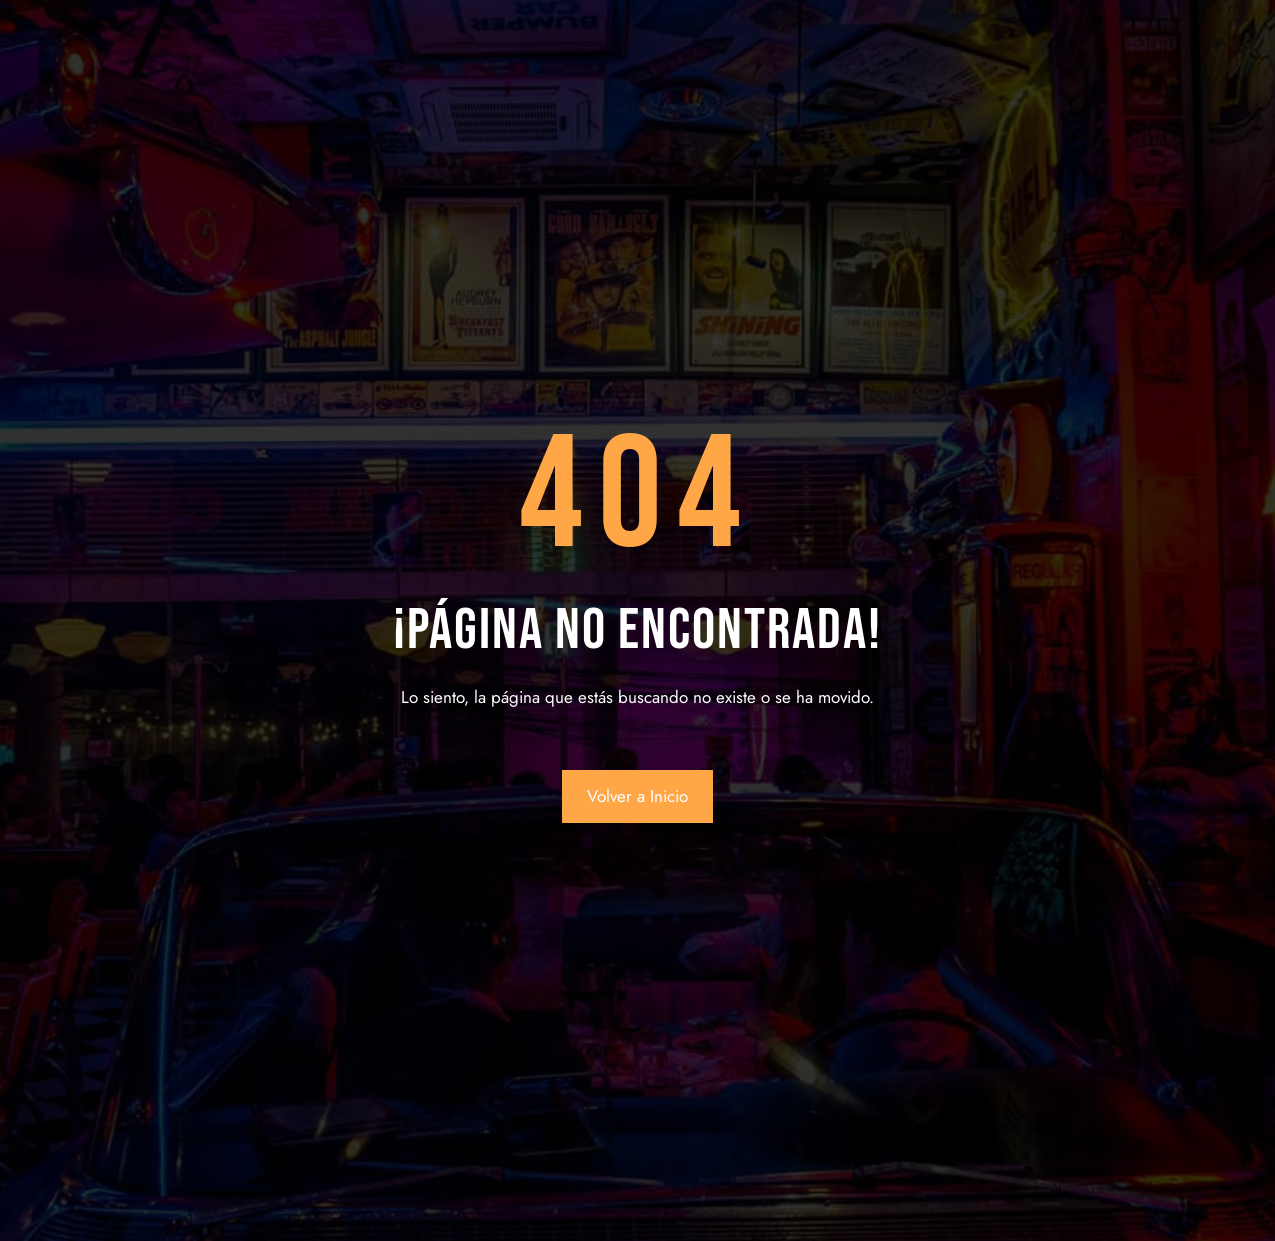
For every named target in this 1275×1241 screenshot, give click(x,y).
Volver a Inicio (637, 796)
